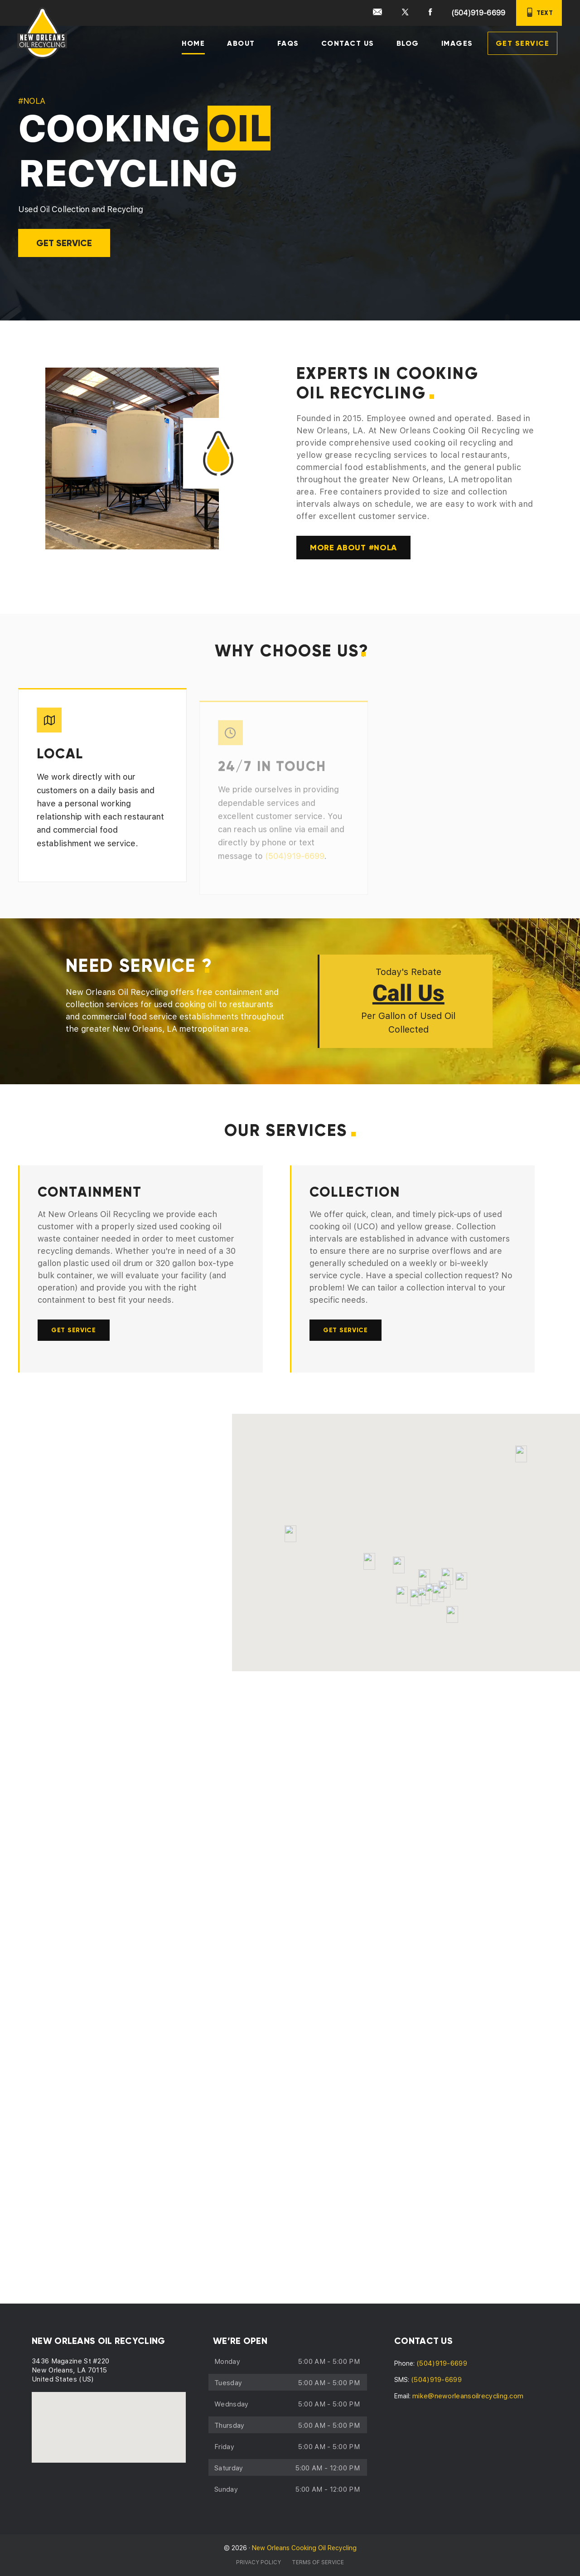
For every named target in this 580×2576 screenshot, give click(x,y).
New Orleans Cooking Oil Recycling (304, 2548)
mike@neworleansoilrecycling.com (467, 2396)
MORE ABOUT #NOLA (354, 548)
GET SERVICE (64, 243)
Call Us (408, 996)
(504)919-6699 (478, 13)
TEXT (539, 12)
